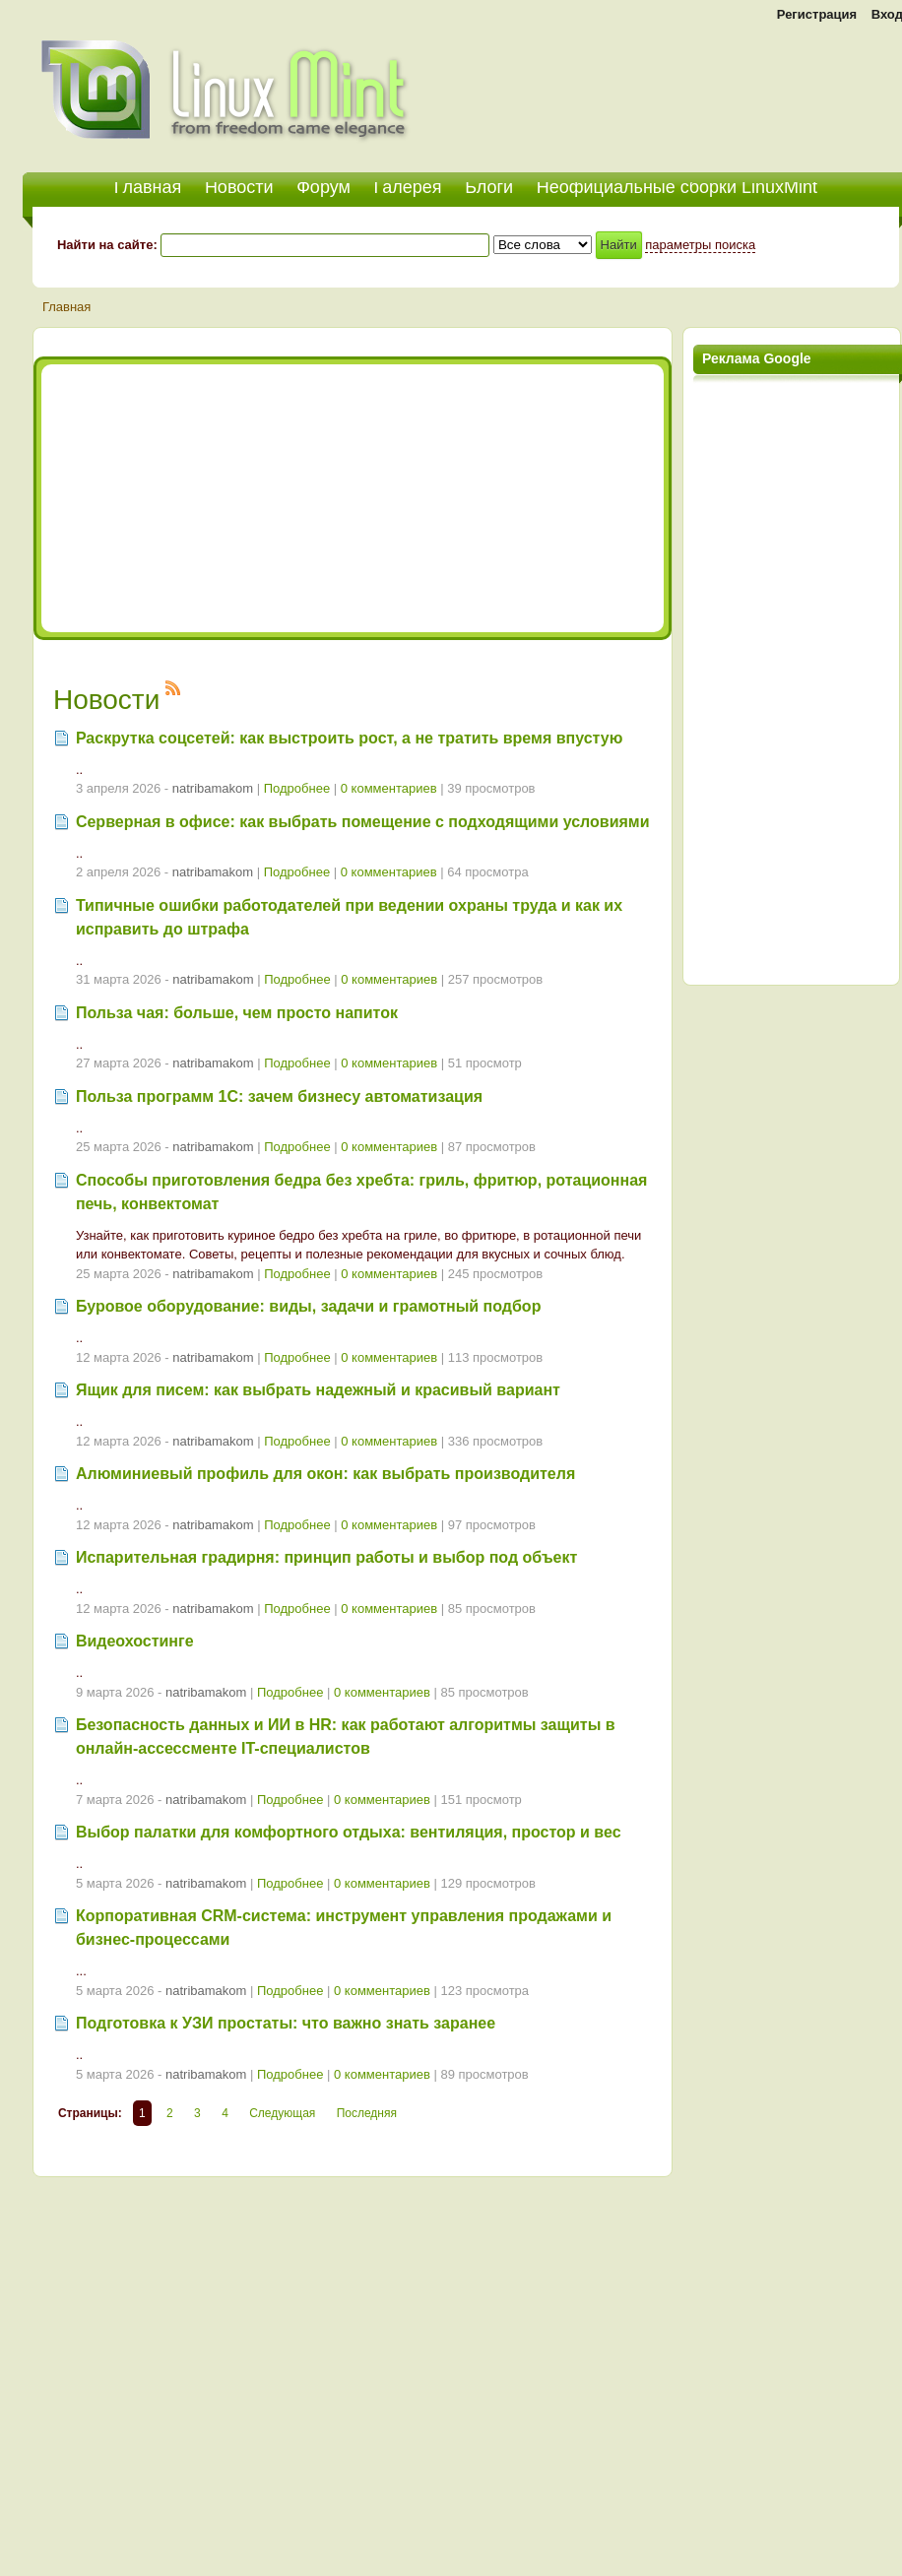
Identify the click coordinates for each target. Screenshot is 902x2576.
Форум (323, 187)
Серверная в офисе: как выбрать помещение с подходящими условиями (363, 821)
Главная (66, 306)
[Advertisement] (257, 498)
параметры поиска (700, 244)
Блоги (489, 187)
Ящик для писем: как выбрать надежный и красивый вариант (318, 1390)
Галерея (408, 187)
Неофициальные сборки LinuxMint (677, 187)
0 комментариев (389, 788)
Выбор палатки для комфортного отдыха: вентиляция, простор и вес (348, 1832)
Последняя (367, 2113)
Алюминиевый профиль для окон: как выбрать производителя (325, 1473)
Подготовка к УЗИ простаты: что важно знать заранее (285, 2023)
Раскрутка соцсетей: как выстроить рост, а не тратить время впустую (349, 738)
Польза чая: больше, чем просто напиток (237, 1012)
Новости (239, 187)
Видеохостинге (135, 1641)
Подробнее (297, 788)
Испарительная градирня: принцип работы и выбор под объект (326, 1557)
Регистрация (817, 14)
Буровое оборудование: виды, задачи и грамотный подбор (309, 1306)
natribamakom (212, 788)
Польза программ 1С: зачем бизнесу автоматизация (279, 1096)
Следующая (282, 2113)
